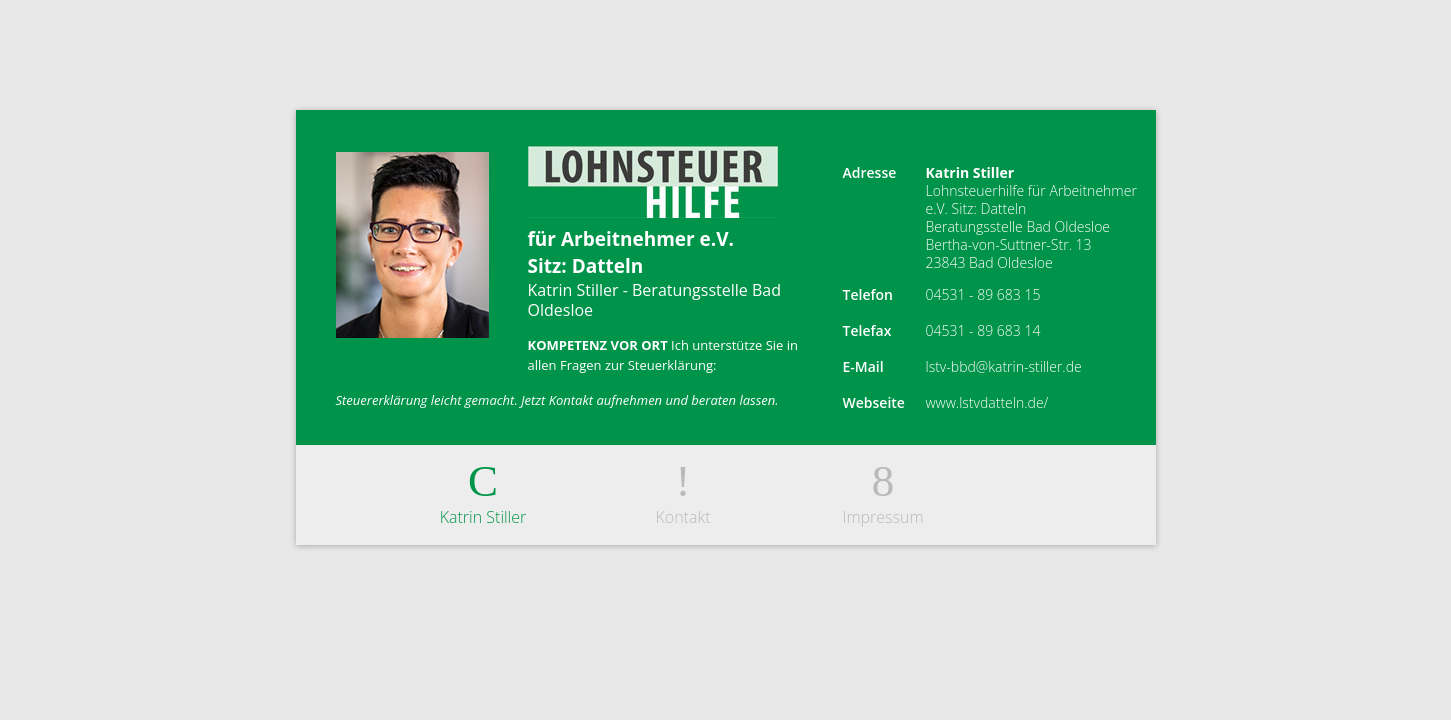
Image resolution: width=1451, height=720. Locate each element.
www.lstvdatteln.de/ (987, 402)
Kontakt (683, 490)
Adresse (870, 172)
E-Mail (863, 366)
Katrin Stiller (483, 490)
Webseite (874, 402)
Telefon (868, 294)
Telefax (867, 330)
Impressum (883, 490)
